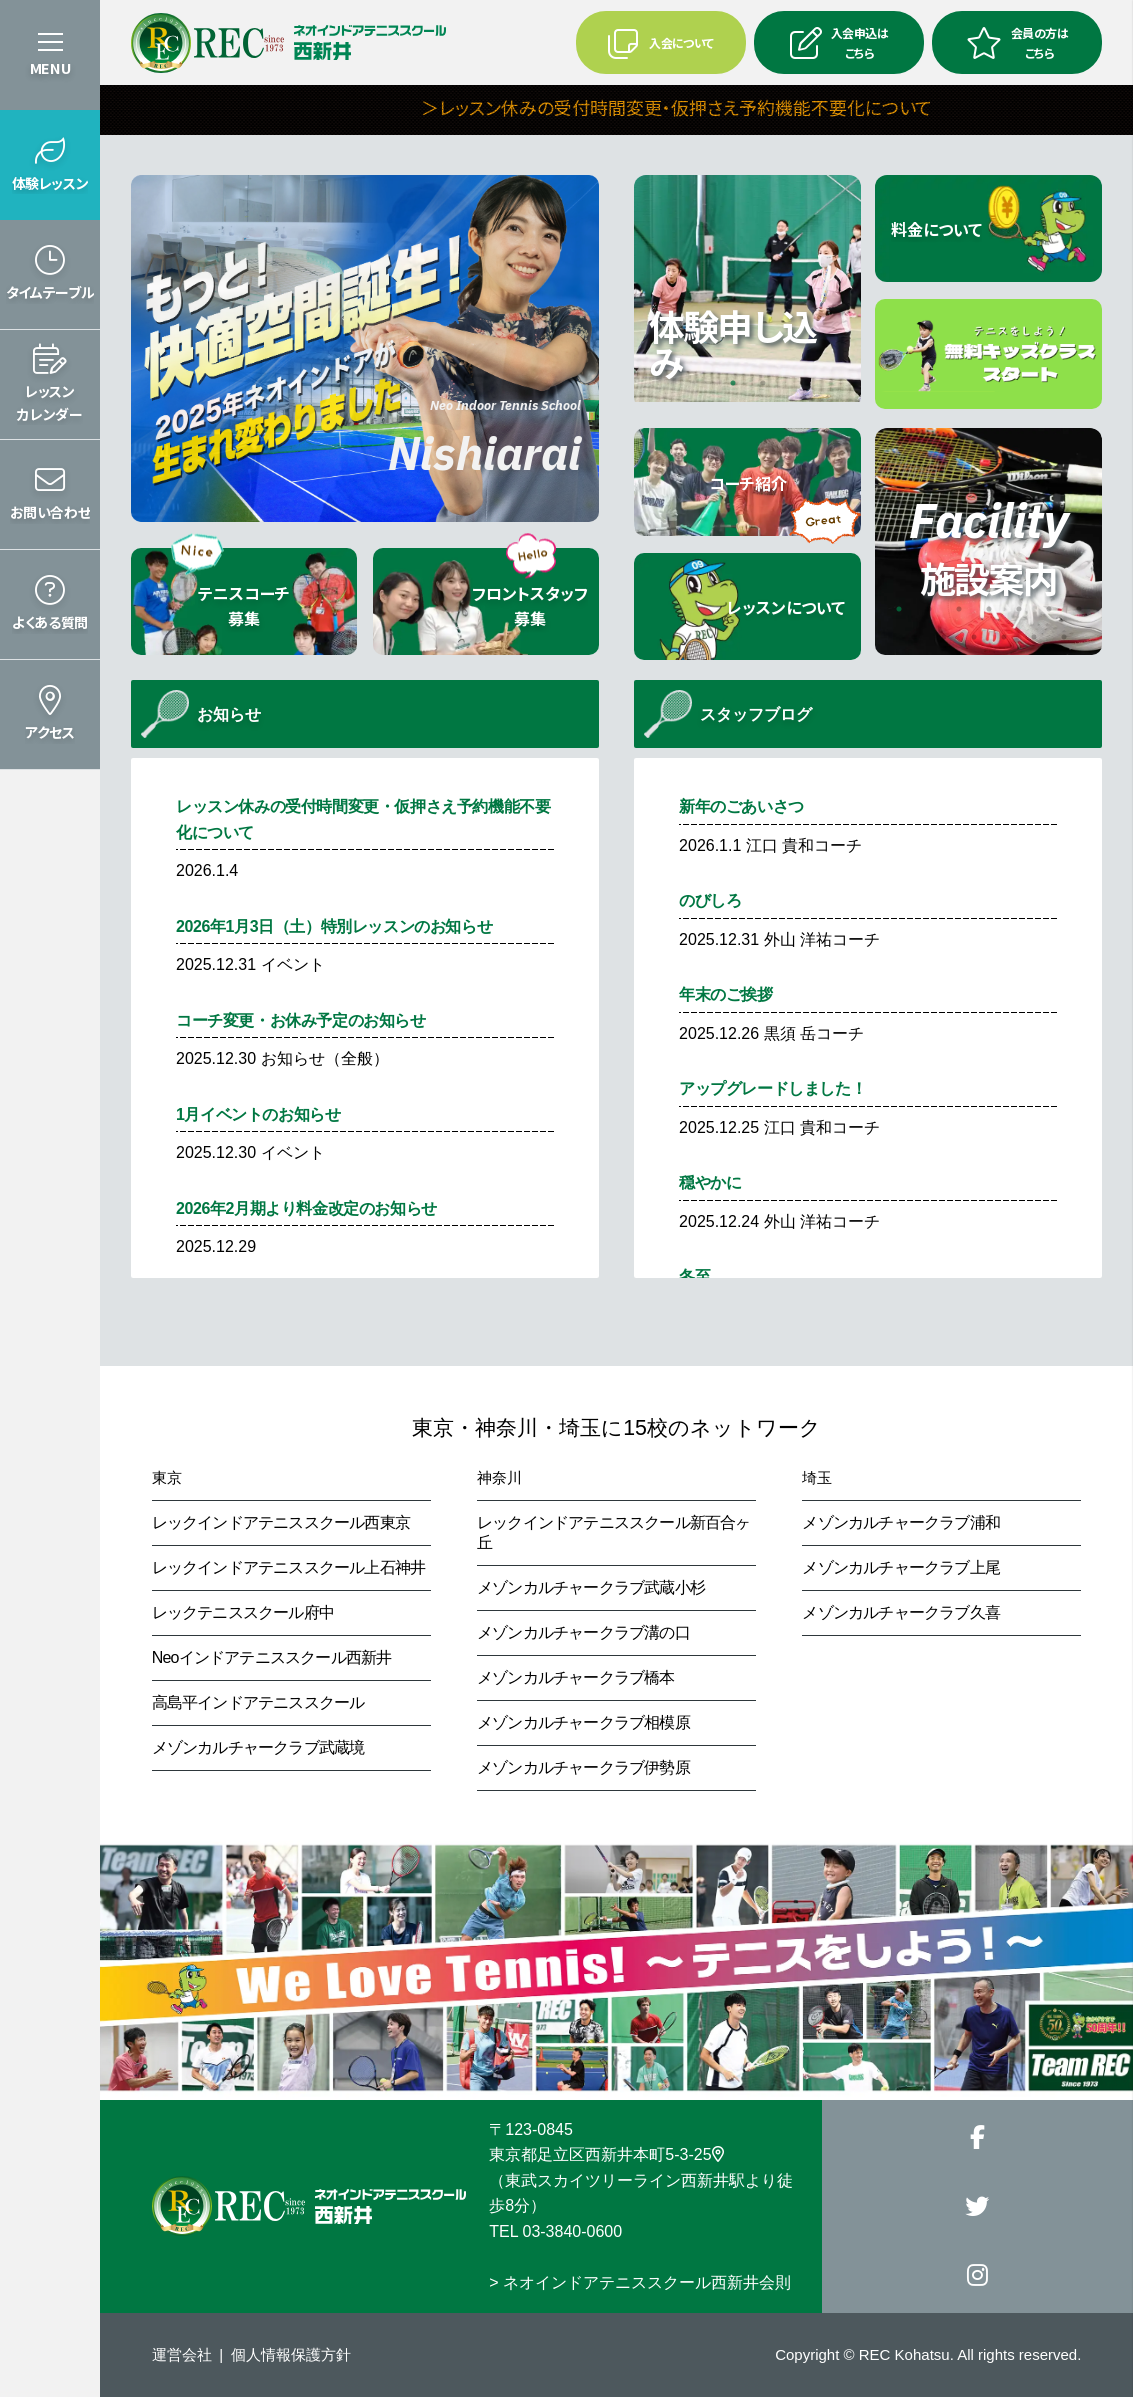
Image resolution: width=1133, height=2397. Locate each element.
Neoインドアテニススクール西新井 (272, 1657)
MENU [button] (50, 67)
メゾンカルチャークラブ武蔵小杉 (591, 1587)
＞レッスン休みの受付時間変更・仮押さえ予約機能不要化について (788, 107)
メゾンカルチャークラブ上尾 (901, 1567)
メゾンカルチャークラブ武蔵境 (258, 1747)
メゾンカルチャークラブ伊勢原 (583, 1767)
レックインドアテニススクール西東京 (281, 1522)
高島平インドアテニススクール (258, 1702)
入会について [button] (660, 43)
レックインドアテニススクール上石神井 (289, 1567)
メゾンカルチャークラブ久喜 (901, 1612)
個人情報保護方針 (291, 2354)
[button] (50, 165)
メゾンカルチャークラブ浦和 (901, 1522)
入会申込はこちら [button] (839, 42)
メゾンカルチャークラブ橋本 (576, 1677)
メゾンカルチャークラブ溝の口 (583, 1632)
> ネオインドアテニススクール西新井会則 (640, 2282)
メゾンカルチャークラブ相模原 (583, 1722)
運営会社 (182, 2354)
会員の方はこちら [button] (1017, 42)
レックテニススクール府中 (243, 1612)
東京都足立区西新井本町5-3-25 (606, 2154)
